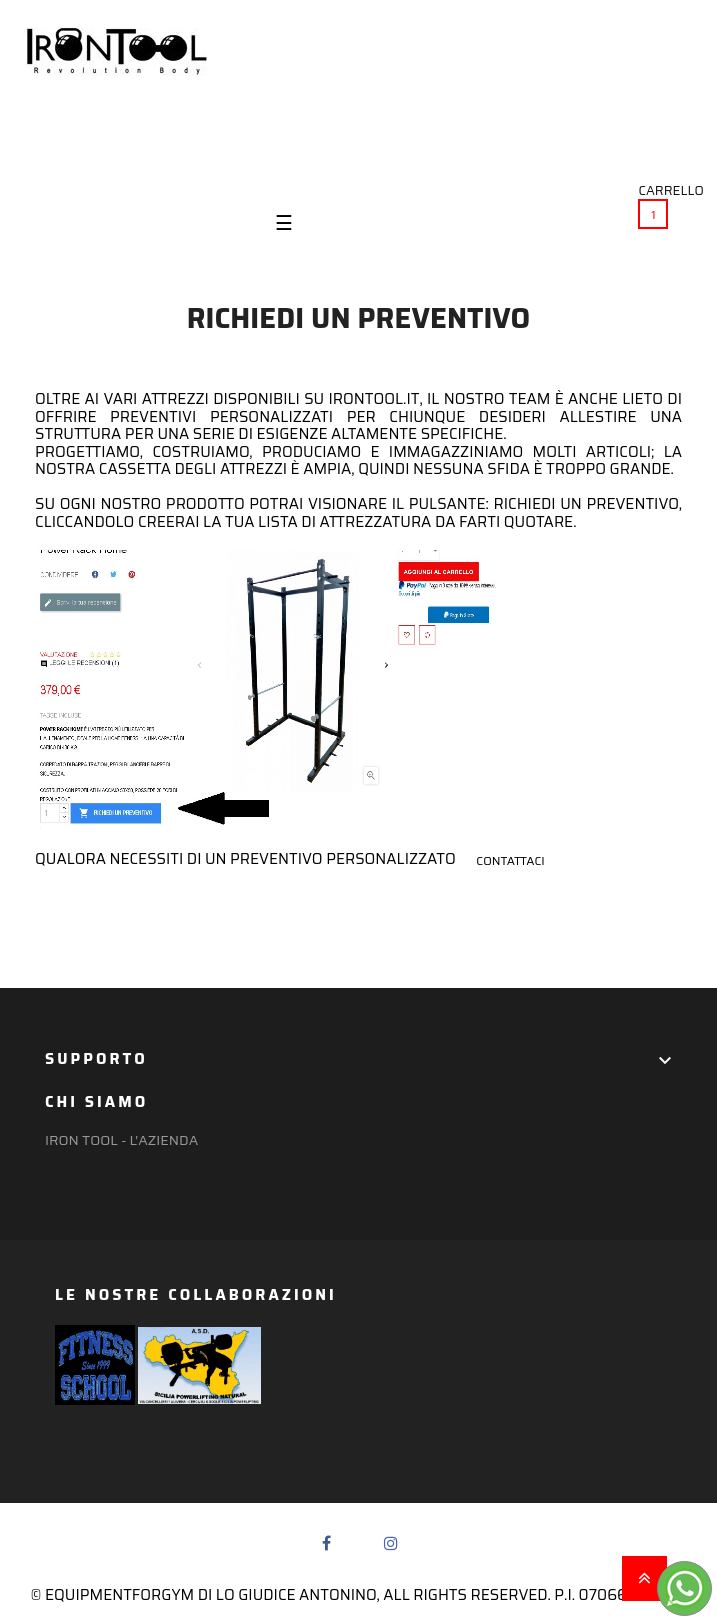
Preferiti (145, 145)
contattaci (510, 860)
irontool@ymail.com (617, 148)
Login (46, 145)
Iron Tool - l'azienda (121, 1140)
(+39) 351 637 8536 (634, 131)
